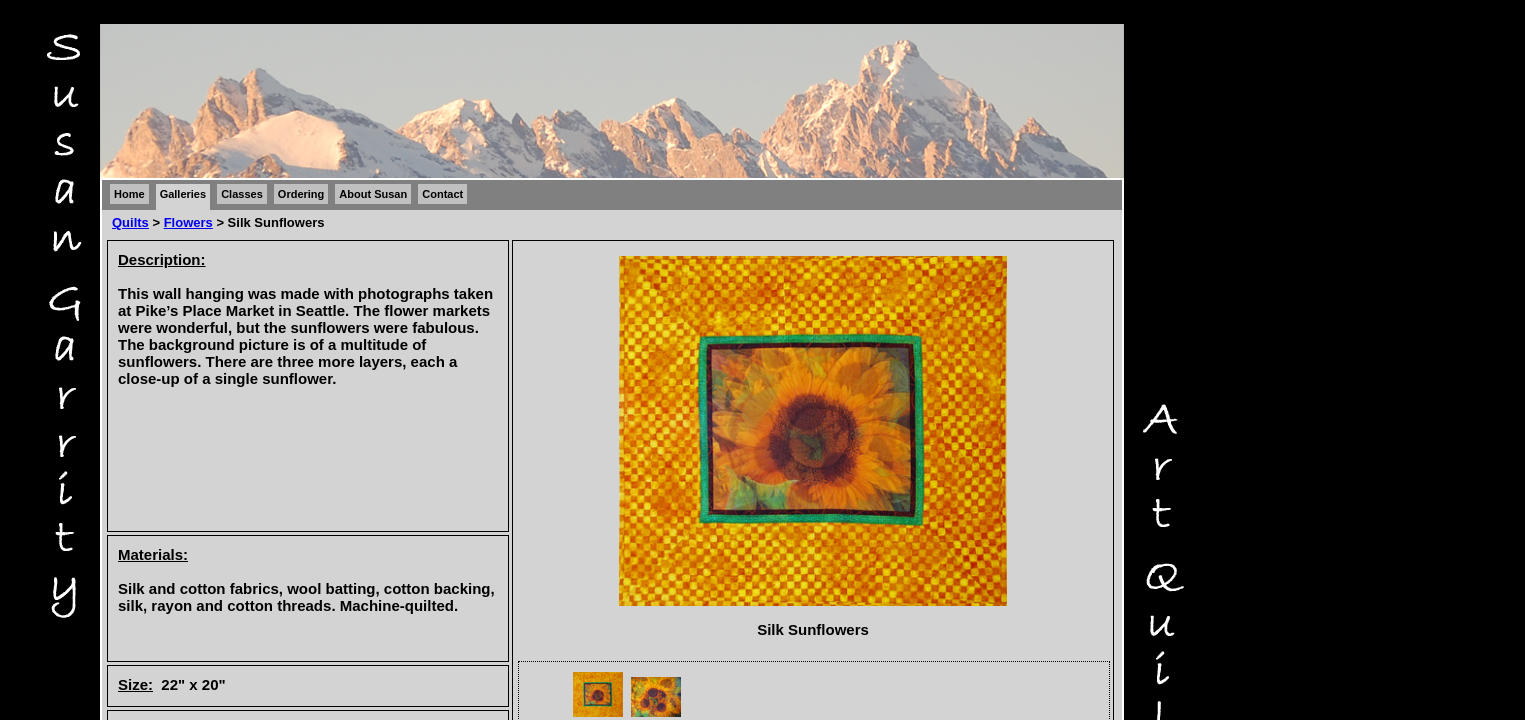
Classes (242, 194)
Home (129, 194)
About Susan (373, 194)
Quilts (130, 222)
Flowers (188, 222)
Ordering (301, 194)
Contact (442, 194)
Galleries (183, 194)
